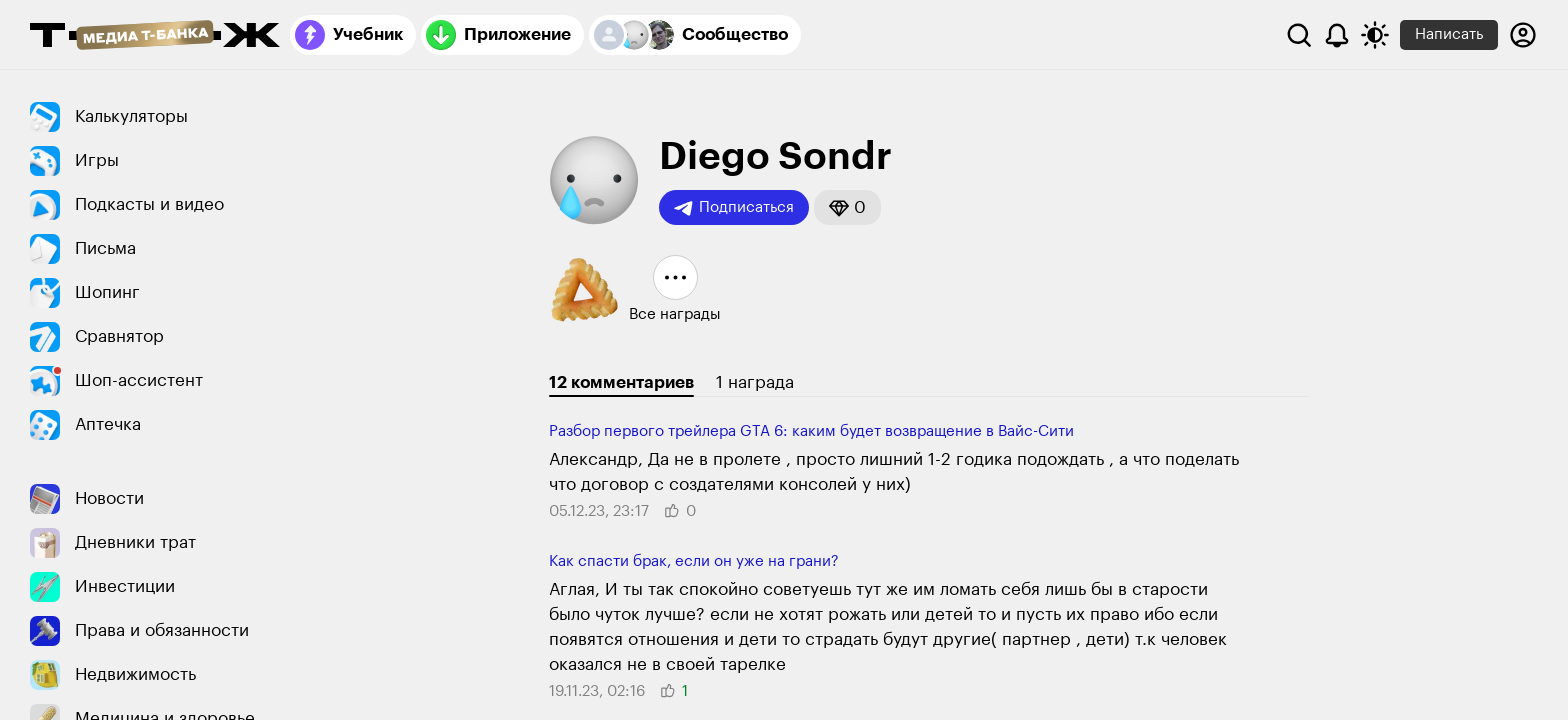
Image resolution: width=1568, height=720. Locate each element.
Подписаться (734, 208)
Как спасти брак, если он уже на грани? (694, 561)
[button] (847, 207)
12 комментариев (621, 382)
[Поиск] (1299, 35)
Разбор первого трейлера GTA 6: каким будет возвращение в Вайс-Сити (811, 431)
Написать (1449, 34)
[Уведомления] (1337, 35)
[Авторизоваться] (1523, 35)
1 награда (755, 382)
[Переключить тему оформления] (1375, 35)
